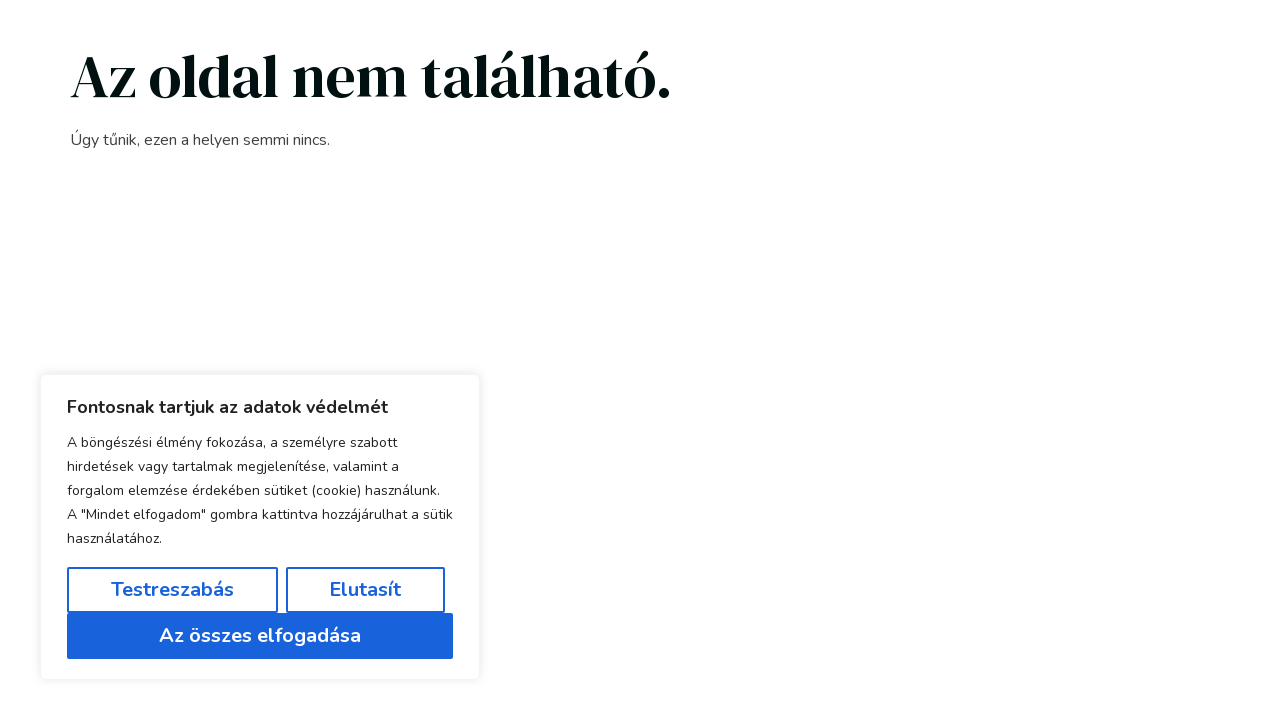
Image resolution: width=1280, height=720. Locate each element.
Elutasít (365, 589)
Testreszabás (172, 589)
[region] (260, 527)
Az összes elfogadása (260, 635)
